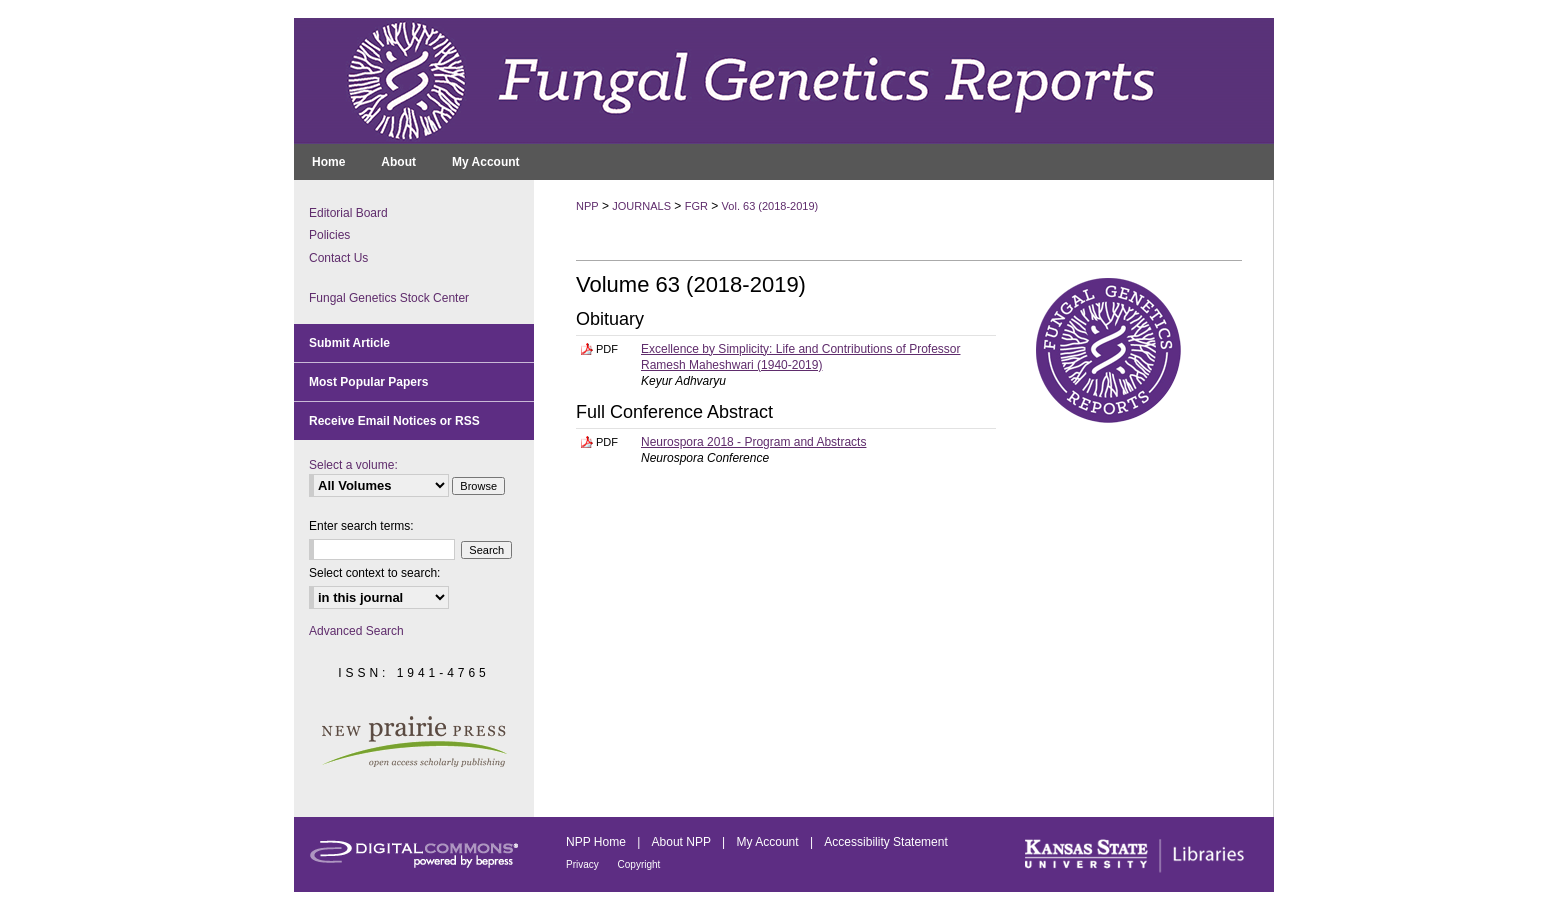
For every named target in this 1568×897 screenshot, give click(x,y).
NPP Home (597, 842)
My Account (769, 842)
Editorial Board (348, 213)
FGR (696, 206)
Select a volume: (353, 465)
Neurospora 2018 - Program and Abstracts (753, 442)
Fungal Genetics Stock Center (389, 298)
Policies (329, 235)
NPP (587, 206)
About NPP (683, 842)
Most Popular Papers (368, 382)
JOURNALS (641, 206)
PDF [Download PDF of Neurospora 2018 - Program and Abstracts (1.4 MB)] (607, 442)
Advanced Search (356, 631)
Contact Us (338, 258)
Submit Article (349, 343)
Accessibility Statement (885, 842)
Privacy (584, 864)
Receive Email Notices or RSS (394, 421)
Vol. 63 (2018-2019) (770, 206)
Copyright (639, 864)
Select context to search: (374, 573)
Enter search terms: (361, 526)
